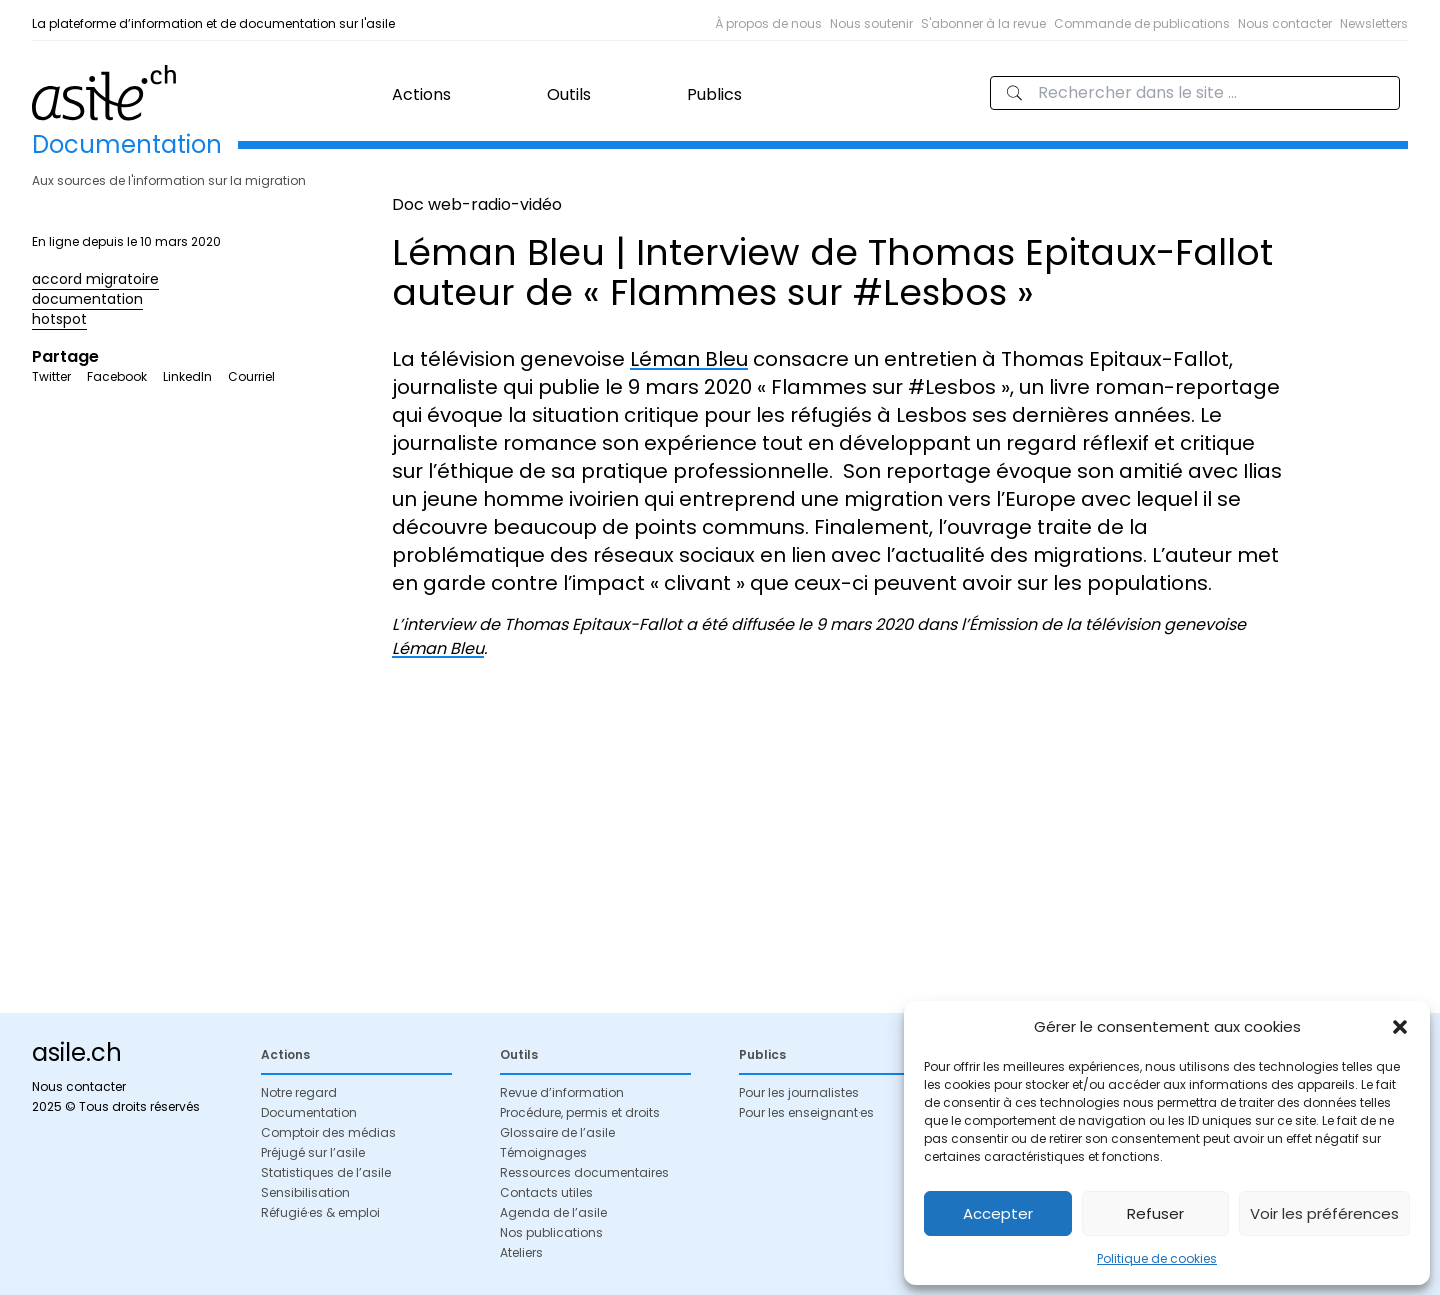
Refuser (1155, 1213)
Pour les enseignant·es (806, 1112)
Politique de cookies (1157, 1258)
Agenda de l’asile (553, 1212)
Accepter (998, 1213)
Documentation (309, 1112)
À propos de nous (768, 23)
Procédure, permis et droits (580, 1112)
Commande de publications (1142, 23)
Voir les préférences (1324, 1213)
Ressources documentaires (584, 1172)
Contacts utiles (546, 1192)
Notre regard (299, 1092)
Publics (714, 94)
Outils (569, 94)
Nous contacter (1285, 23)
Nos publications (551, 1232)
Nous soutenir (871, 23)
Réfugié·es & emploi (320, 1212)
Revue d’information (562, 1092)
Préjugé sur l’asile (313, 1152)
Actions (421, 94)
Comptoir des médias (328, 1132)
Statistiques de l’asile (326, 1172)
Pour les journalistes (799, 1092)
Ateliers (521, 1252)
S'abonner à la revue (983, 23)
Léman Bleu (689, 359)
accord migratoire (95, 279)
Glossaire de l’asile (557, 1132)
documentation (87, 299)
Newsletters (1374, 23)
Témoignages (543, 1152)
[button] (1400, 1027)
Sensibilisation (305, 1192)
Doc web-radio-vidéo (477, 204)
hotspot (59, 319)
